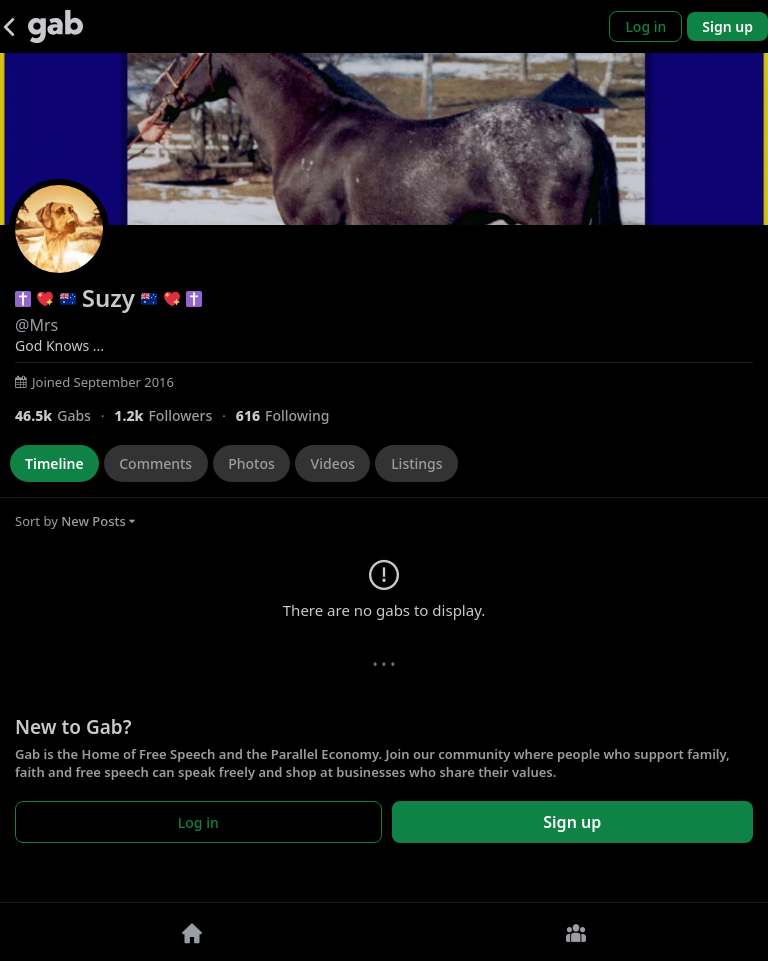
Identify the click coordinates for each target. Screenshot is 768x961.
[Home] (192, 932)
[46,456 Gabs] (64, 415)
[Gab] (55, 26)
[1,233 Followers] (174, 415)
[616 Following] (290, 415)
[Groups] (576, 932)
